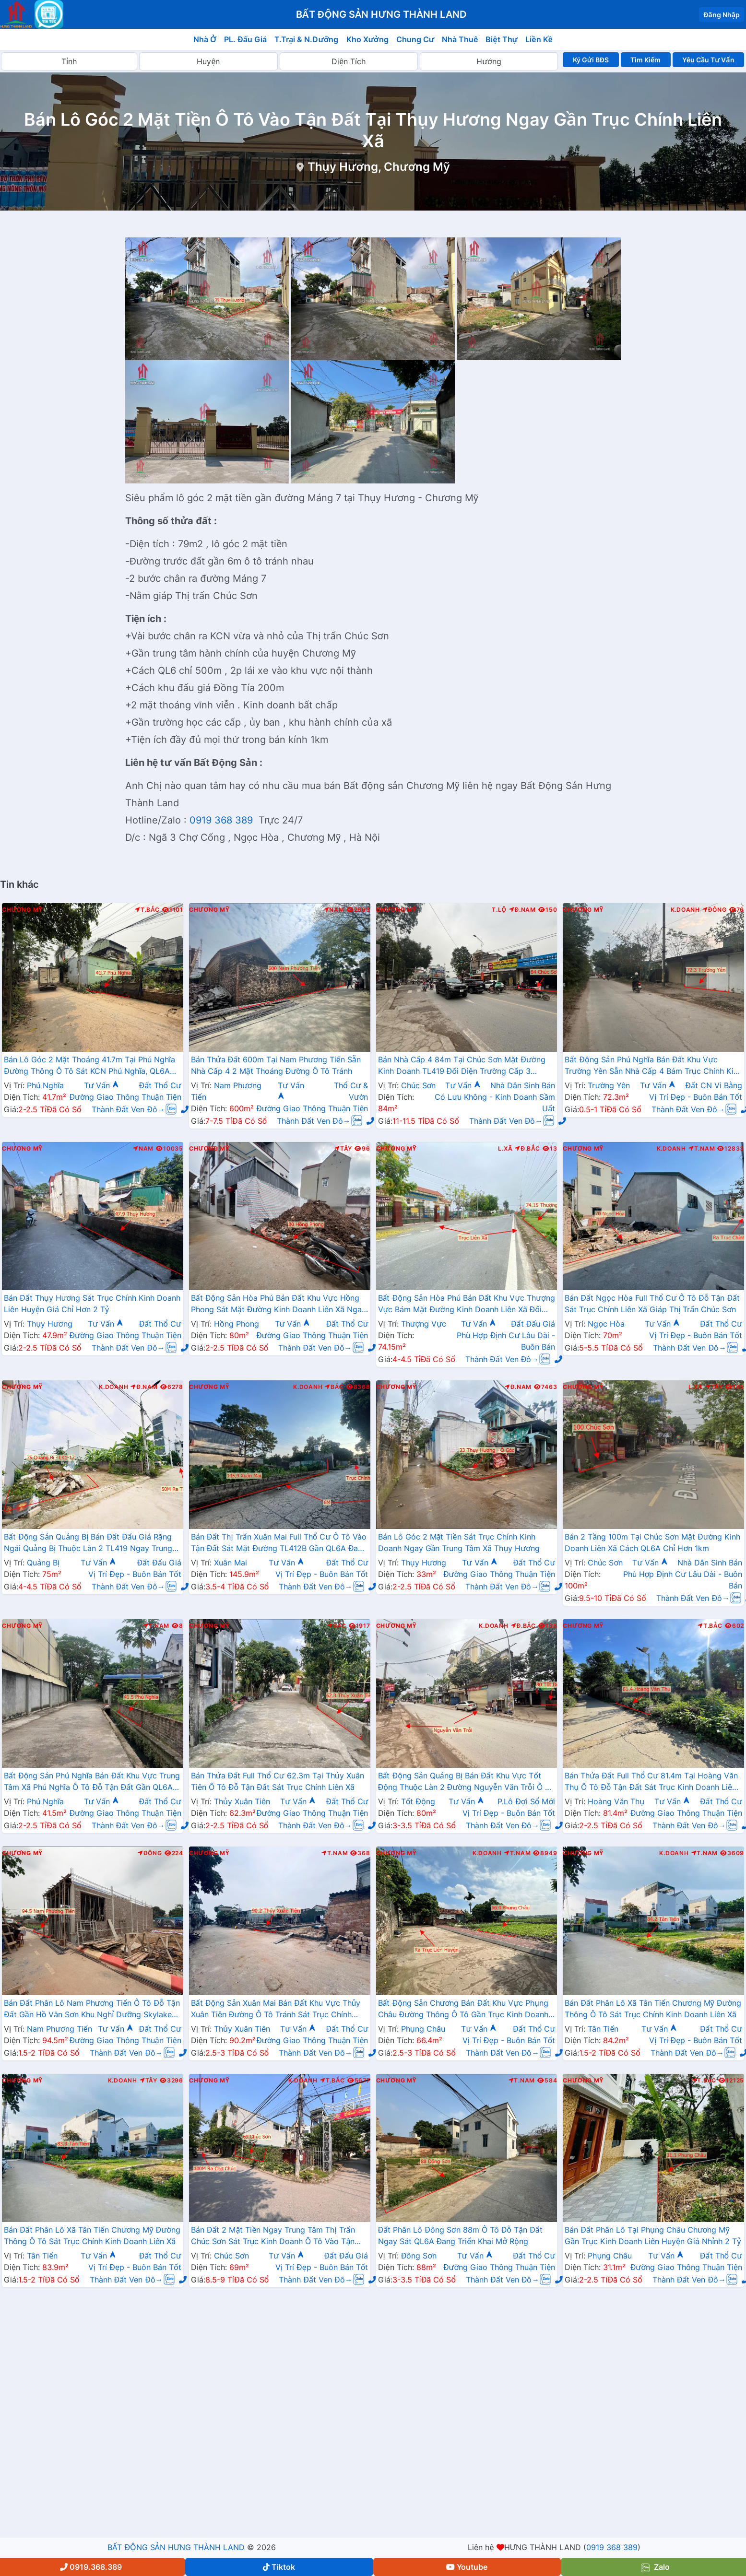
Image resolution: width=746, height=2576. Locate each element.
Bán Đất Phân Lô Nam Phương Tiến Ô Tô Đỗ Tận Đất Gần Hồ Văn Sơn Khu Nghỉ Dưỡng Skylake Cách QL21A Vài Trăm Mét (92, 2009)
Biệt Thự (501, 39)
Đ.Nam (522, 910)
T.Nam (701, 1149)
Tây (343, 1149)
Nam (334, 910)
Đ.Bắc (527, 1149)
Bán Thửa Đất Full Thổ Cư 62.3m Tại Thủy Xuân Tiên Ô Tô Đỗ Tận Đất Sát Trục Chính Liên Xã (277, 1781)
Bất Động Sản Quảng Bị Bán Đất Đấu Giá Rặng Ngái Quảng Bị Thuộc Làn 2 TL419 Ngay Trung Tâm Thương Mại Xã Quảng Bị (88, 1543)
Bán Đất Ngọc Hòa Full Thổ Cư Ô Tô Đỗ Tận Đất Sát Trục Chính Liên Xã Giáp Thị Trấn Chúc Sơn (652, 1303)
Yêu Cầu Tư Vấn (708, 60)
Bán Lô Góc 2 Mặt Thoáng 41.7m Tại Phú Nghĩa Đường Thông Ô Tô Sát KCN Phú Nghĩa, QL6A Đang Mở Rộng (89, 1066)
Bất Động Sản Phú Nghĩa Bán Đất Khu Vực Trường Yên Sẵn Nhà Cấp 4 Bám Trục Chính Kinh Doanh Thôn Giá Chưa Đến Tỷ (653, 1066)
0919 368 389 (222, 820)
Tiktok (279, 2567)
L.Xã (505, 1149)
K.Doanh (685, 910)
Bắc (334, 1387)
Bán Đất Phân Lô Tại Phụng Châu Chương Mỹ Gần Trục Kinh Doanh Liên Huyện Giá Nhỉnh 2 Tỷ (653, 2235)
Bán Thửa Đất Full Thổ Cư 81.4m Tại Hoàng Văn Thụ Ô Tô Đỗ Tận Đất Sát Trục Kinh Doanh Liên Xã (651, 1782)
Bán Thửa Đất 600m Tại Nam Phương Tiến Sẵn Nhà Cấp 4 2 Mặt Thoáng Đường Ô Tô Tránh (276, 1065)
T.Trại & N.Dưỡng (306, 39)
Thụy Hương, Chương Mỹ (379, 167)
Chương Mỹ (22, 910)
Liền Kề (539, 39)
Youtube (466, 2567)
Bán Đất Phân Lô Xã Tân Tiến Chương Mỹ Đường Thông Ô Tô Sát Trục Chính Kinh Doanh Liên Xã (653, 2008)
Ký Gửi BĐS (591, 60)
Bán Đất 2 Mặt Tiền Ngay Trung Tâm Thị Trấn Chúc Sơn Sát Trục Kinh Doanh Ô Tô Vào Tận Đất (273, 2236)
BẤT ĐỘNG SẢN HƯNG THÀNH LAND (176, 2547)
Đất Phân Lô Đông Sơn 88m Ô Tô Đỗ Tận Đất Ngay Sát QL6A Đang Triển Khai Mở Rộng (460, 2235)
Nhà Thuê (460, 39)
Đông (714, 910)
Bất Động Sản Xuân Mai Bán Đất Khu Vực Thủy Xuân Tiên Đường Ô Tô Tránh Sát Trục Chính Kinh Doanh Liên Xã (276, 2009)
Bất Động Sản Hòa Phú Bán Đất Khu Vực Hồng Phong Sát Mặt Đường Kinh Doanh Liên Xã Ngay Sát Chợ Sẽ (278, 1304)
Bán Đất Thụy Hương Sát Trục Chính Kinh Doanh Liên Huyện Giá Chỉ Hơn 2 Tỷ (92, 1303)
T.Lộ (499, 910)
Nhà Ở (204, 39)
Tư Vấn (101, 1085)
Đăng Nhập (721, 15)
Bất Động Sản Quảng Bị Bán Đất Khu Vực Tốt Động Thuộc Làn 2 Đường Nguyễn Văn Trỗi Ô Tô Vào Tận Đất (466, 1782)
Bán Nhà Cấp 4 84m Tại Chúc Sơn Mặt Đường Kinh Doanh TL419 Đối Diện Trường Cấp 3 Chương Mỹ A (461, 1066)
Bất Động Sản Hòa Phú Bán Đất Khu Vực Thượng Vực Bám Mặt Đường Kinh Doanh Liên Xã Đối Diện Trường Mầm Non (466, 1304)
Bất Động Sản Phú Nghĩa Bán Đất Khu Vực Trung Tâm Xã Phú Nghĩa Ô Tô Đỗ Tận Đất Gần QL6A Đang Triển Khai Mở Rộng (92, 1782)
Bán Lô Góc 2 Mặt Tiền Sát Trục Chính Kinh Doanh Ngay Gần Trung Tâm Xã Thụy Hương (459, 1542)
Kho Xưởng (367, 39)
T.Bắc (147, 910)
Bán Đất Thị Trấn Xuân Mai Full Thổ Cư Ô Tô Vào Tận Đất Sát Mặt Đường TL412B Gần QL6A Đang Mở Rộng (279, 1543)
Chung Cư (415, 39)
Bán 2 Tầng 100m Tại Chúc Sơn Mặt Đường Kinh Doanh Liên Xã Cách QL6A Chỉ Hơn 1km (652, 1542)
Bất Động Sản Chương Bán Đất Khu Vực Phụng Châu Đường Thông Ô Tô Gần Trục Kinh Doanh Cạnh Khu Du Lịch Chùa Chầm (463, 2009)
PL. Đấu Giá (245, 39)
